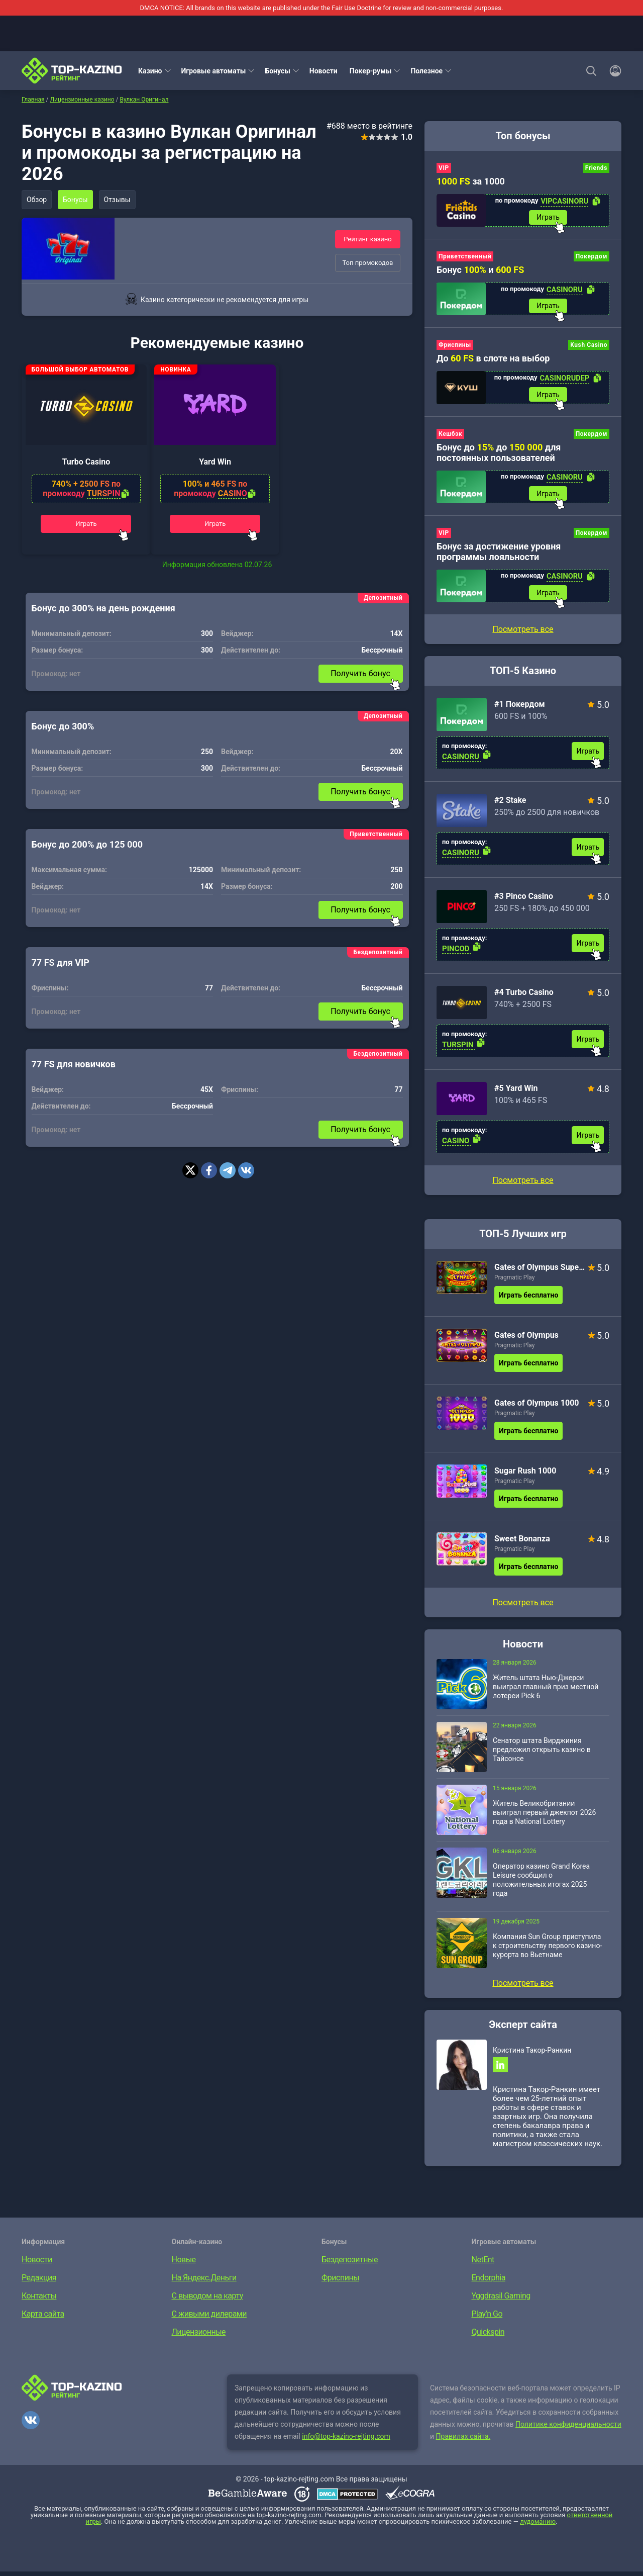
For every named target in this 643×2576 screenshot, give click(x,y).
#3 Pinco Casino (523, 899)
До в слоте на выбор (493, 359)
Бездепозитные (350, 2264)
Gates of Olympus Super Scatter (539, 1270)
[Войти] (612, 71)
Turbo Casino (86, 467)
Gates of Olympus (526, 1338)
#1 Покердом (519, 707)
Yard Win (215, 467)
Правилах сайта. (463, 2441)
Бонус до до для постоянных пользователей (499, 454)
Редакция (39, 2282)
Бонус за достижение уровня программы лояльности (499, 554)
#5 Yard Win (516, 1091)
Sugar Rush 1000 (525, 1474)
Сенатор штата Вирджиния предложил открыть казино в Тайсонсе (542, 1753)
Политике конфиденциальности (568, 2429)
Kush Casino (588, 346)
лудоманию (538, 2526)
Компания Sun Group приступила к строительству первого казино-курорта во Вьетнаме (547, 1949)
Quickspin (488, 2336)
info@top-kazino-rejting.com (346, 2441)
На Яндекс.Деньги (204, 2282)
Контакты (39, 2300)
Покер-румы (371, 71)
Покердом (591, 257)
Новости (323, 71)
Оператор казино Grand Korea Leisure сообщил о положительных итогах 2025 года (541, 1883)
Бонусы (277, 71)
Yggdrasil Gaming (501, 2300)
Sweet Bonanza (522, 1542)
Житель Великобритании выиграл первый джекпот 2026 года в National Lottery (544, 1816)
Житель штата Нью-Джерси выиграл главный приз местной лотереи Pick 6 (545, 1690)
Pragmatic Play (514, 1280)
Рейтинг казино (368, 238)
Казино (150, 71)
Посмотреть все (522, 1183)
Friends (596, 167)
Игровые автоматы (213, 71)
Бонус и (480, 270)
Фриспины (455, 346)
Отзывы (119, 200)
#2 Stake (510, 803)
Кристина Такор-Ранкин (532, 2054)
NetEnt (483, 2264)
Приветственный (465, 257)
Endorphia (488, 2282)
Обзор (37, 200)
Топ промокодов (367, 262)
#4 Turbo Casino (524, 995)
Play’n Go (487, 2318)
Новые (184, 2264)
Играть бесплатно (528, 1299)
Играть (85, 528)
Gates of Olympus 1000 (536, 1406)
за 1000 (471, 181)
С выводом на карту (207, 2300)
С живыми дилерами (209, 2318)
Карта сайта (43, 2318)
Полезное (426, 71)
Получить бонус (360, 679)
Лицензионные (199, 2336)
